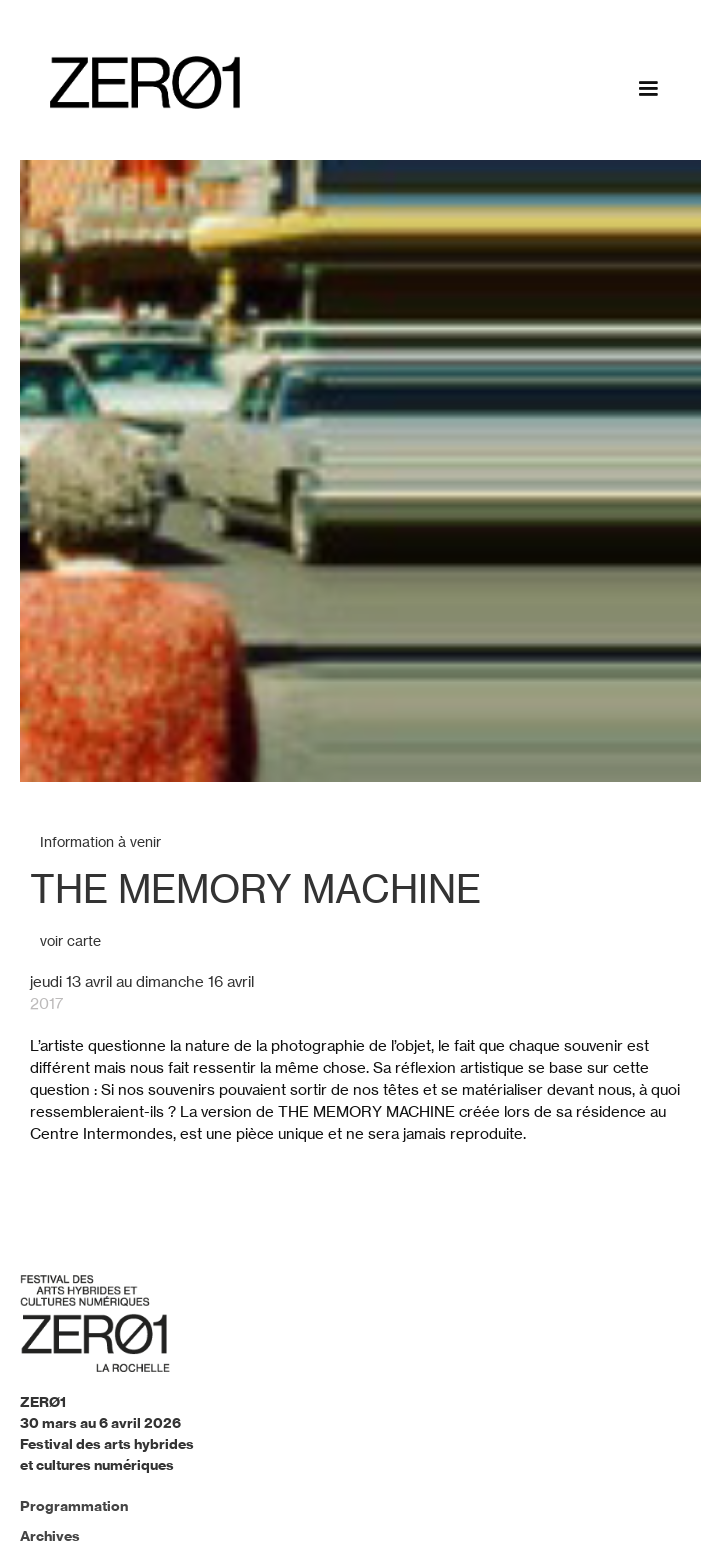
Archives (50, 1536)
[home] (140, 82)
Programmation (74, 1506)
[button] (648, 89)
